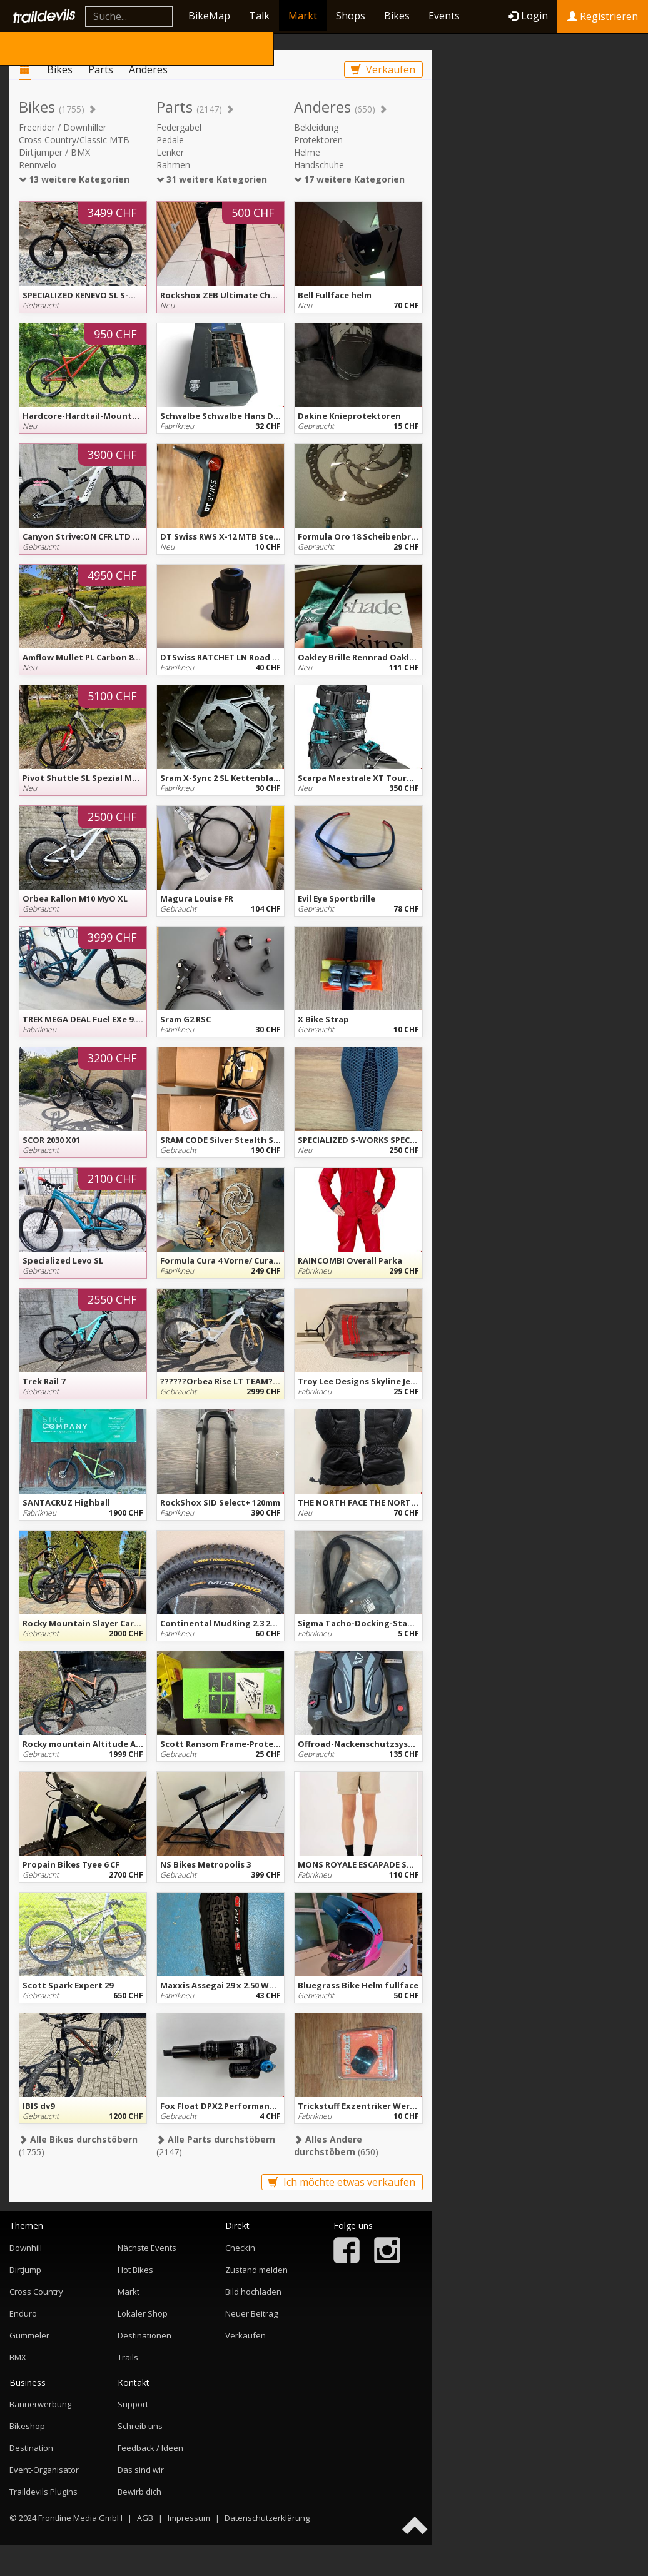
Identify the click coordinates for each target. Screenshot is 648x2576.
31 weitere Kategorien (211, 179)
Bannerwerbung (40, 2404)
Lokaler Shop (143, 2313)
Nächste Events (147, 2247)
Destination (31, 2447)
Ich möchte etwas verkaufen (341, 2182)
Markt (302, 16)
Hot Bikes (135, 2269)
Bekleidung (316, 127)
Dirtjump (25, 2269)
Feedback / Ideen (150, 2447)
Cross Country (36, 2291)
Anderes (148, 69)
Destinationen (144, 2335)
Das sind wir (141, 2469)
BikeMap (209, 16)
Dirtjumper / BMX (54, 152)
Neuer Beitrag (251, 2313)
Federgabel (178, 127)
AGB (145, 2517)
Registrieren (602, 16)
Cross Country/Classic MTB (74, 140)
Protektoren (318, 140)
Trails (128, 2357)
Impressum (189, 2517)
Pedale (170, 140)
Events (444, 16)
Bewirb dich (139, 2491)
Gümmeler (29, 2335)
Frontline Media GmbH (80, 2517)
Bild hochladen (253, 2291)
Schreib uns (140, 2426)
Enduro (23, 2313)
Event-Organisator (44, 2469)
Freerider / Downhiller (62, 127)
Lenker (170, 152)
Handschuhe (319, 165)
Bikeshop (27, 2426)
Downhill (25, 2247)
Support (133, 2404)
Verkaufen (383, 69)
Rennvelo (37, 165)
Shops (350, 16)
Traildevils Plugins (43, 2491)
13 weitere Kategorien (74, 179)
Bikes (397, 16)
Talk (259, 16)
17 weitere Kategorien (349, 179)
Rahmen (173, 165)
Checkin (240, 2247)
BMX (17, 2357)
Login (528, 16)
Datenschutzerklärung (267, 2517)
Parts (100, 69)
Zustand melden (256, 2269)
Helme (307, 152)
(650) (336, 2145)
